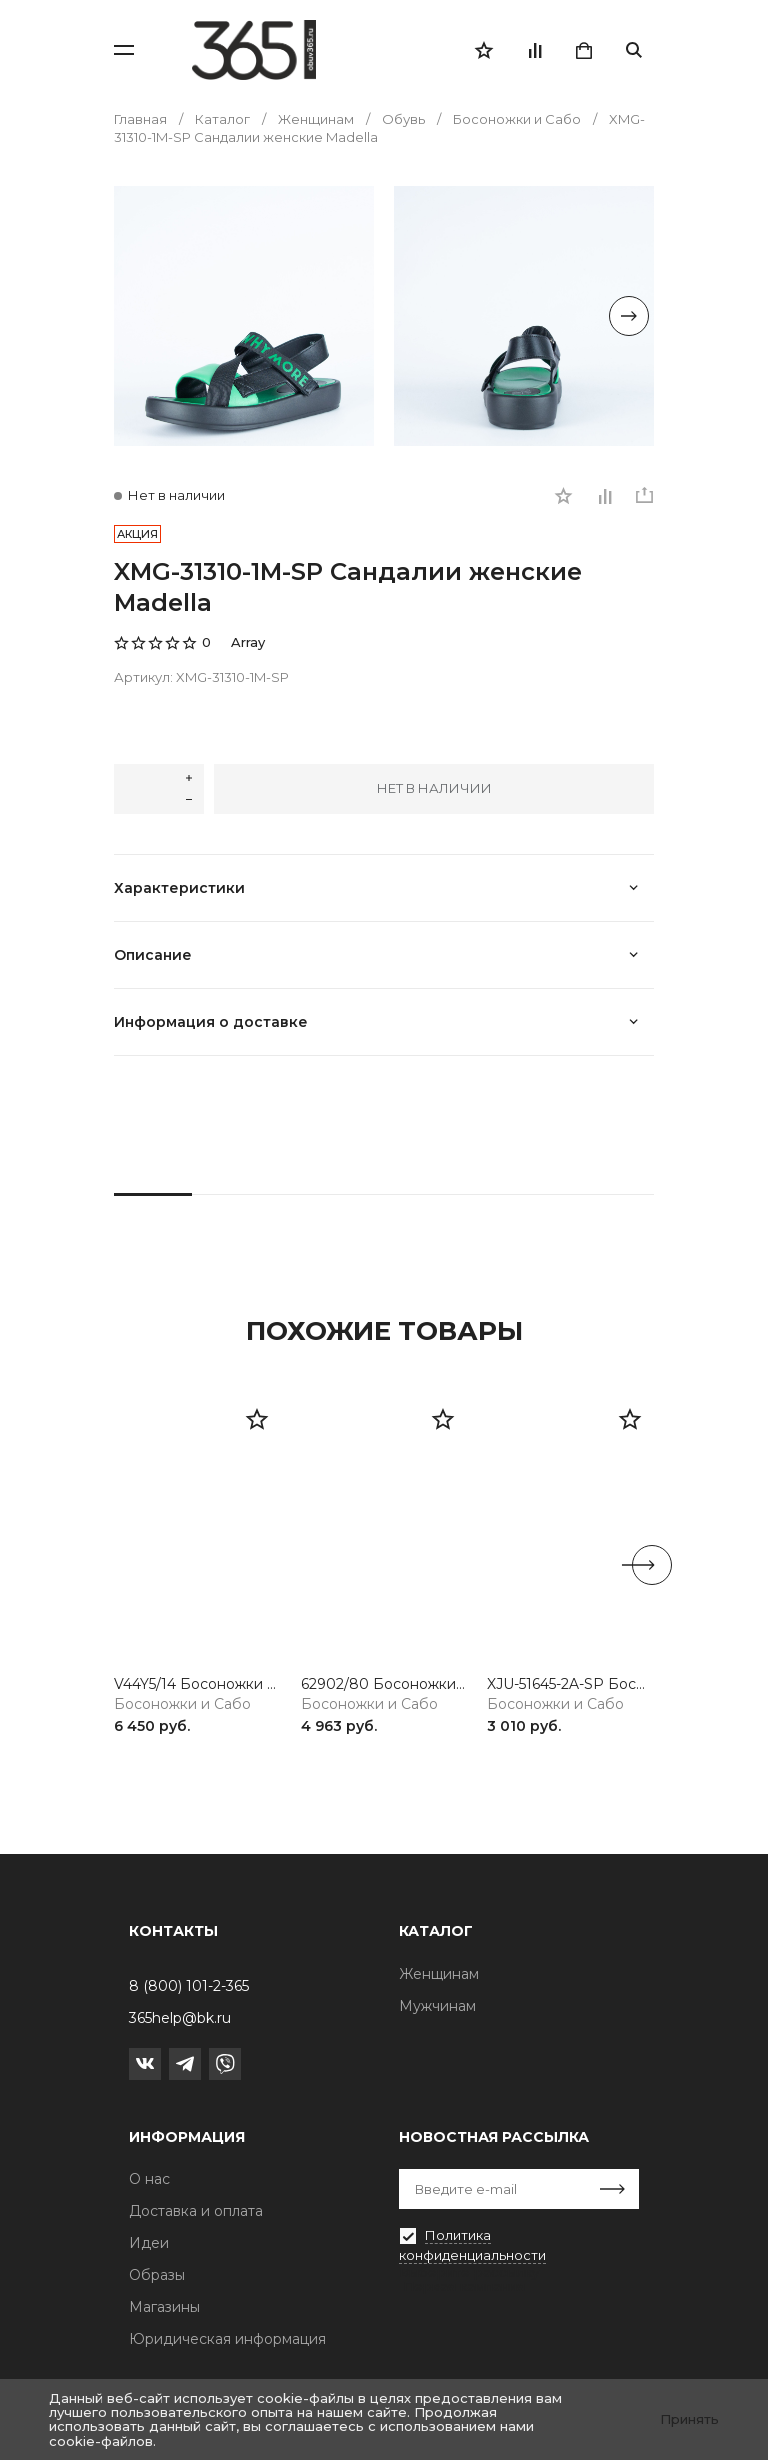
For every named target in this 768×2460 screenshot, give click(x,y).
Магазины (164, 2307)
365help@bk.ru (180, 2018)
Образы (157, 2275)
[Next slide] (629, 316)
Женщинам (439, 1974)
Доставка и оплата (196, 2211)
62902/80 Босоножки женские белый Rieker (384, 1684)
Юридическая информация (227, 2339)
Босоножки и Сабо (182, 1704)
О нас (149, 2179)
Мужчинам (437, 2006)
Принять (689, 2419)
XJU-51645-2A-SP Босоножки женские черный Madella (570, 1684)
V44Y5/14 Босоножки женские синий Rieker (197, 1684)
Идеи (149, 2243)
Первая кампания (464, 2286)
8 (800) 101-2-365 (189, 1986)
